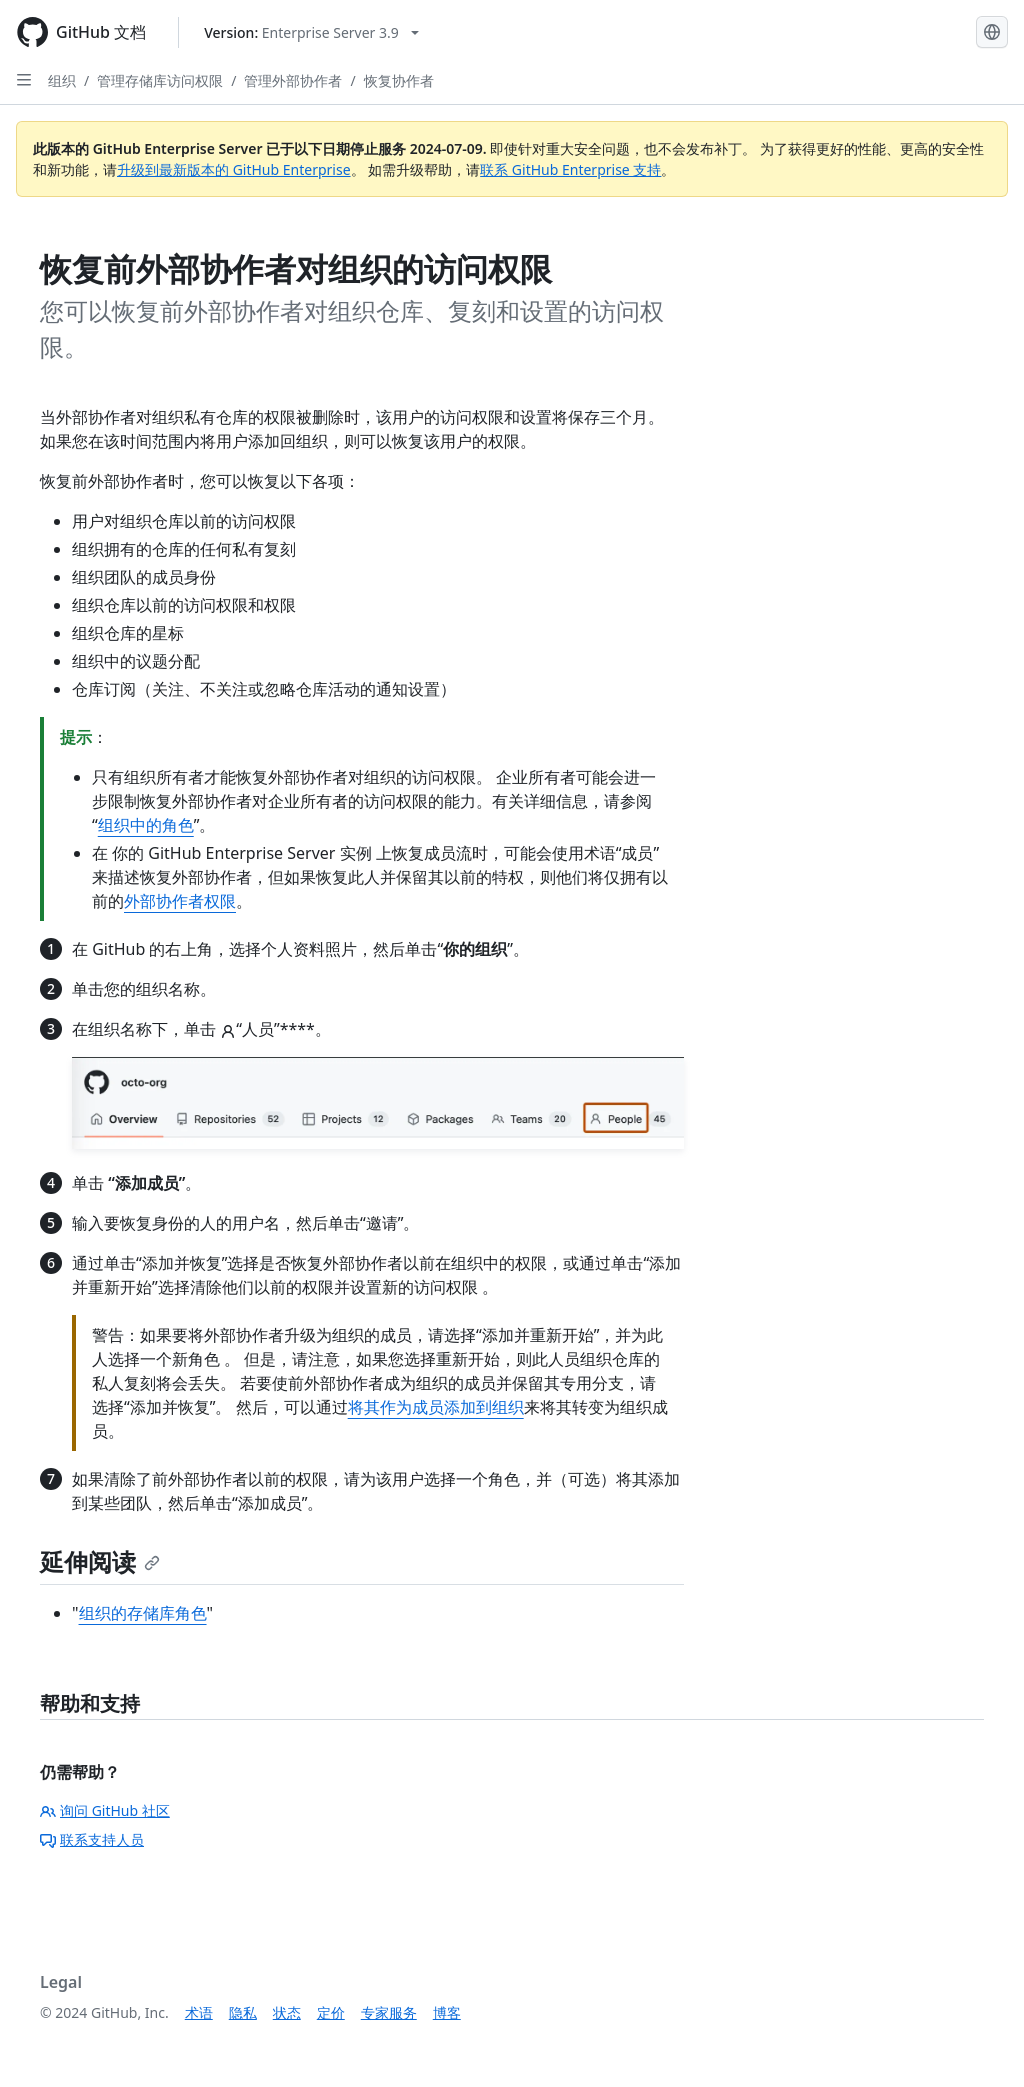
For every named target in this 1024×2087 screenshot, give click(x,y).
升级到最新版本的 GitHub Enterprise (234, 169)
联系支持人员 (92, 1839)
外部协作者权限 (180, 901)
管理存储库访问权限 (160, 80)
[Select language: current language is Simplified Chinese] (992, 32)
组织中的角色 (146, 825)
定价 (331, 2012)
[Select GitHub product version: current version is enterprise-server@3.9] (311, 32)
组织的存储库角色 (143, 1613)
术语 (199, 2012)
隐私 (243, 2012)
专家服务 (389, 2012)
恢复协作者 (399, 80)
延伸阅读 (100, 1561)
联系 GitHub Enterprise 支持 (570, 169)
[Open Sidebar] (24, 80)
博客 (447, 2012)
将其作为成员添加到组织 (436, 1407)
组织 (62, 80)
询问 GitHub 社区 (105, 1810)
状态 (287, 2012)
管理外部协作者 (293, 80)
